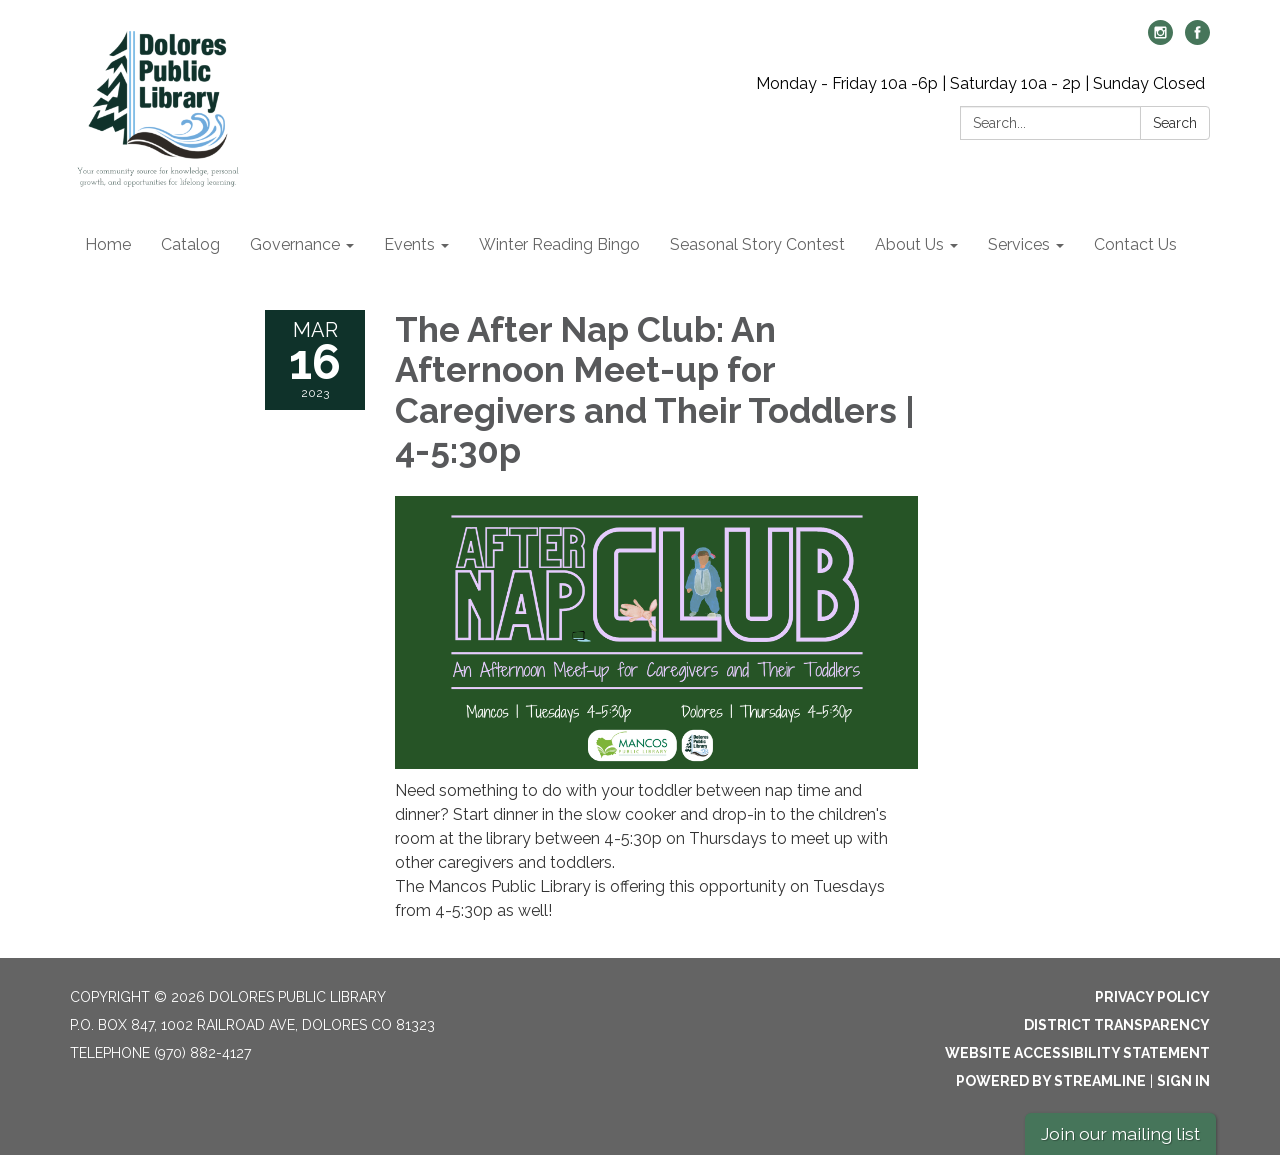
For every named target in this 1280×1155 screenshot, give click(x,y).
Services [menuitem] (1019, 244)
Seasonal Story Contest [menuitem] (757, 244)
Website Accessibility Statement (1077, 1053)
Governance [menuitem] (295, 244)
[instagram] (1160, 39)
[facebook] (1197, 39)
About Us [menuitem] (909, 244)
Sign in (1183, 1081)
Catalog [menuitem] (190, 244)
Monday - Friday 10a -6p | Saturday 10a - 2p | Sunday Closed (980, 83)
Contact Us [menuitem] (1135, 244)
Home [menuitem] (108, 244)
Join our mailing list (1120, 1133)
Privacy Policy (1152, 997)
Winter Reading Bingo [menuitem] (559, 244)
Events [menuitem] (409, 244)
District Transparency (1117, 1025)
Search (1175, 123)
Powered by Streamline (1051, 1081)
